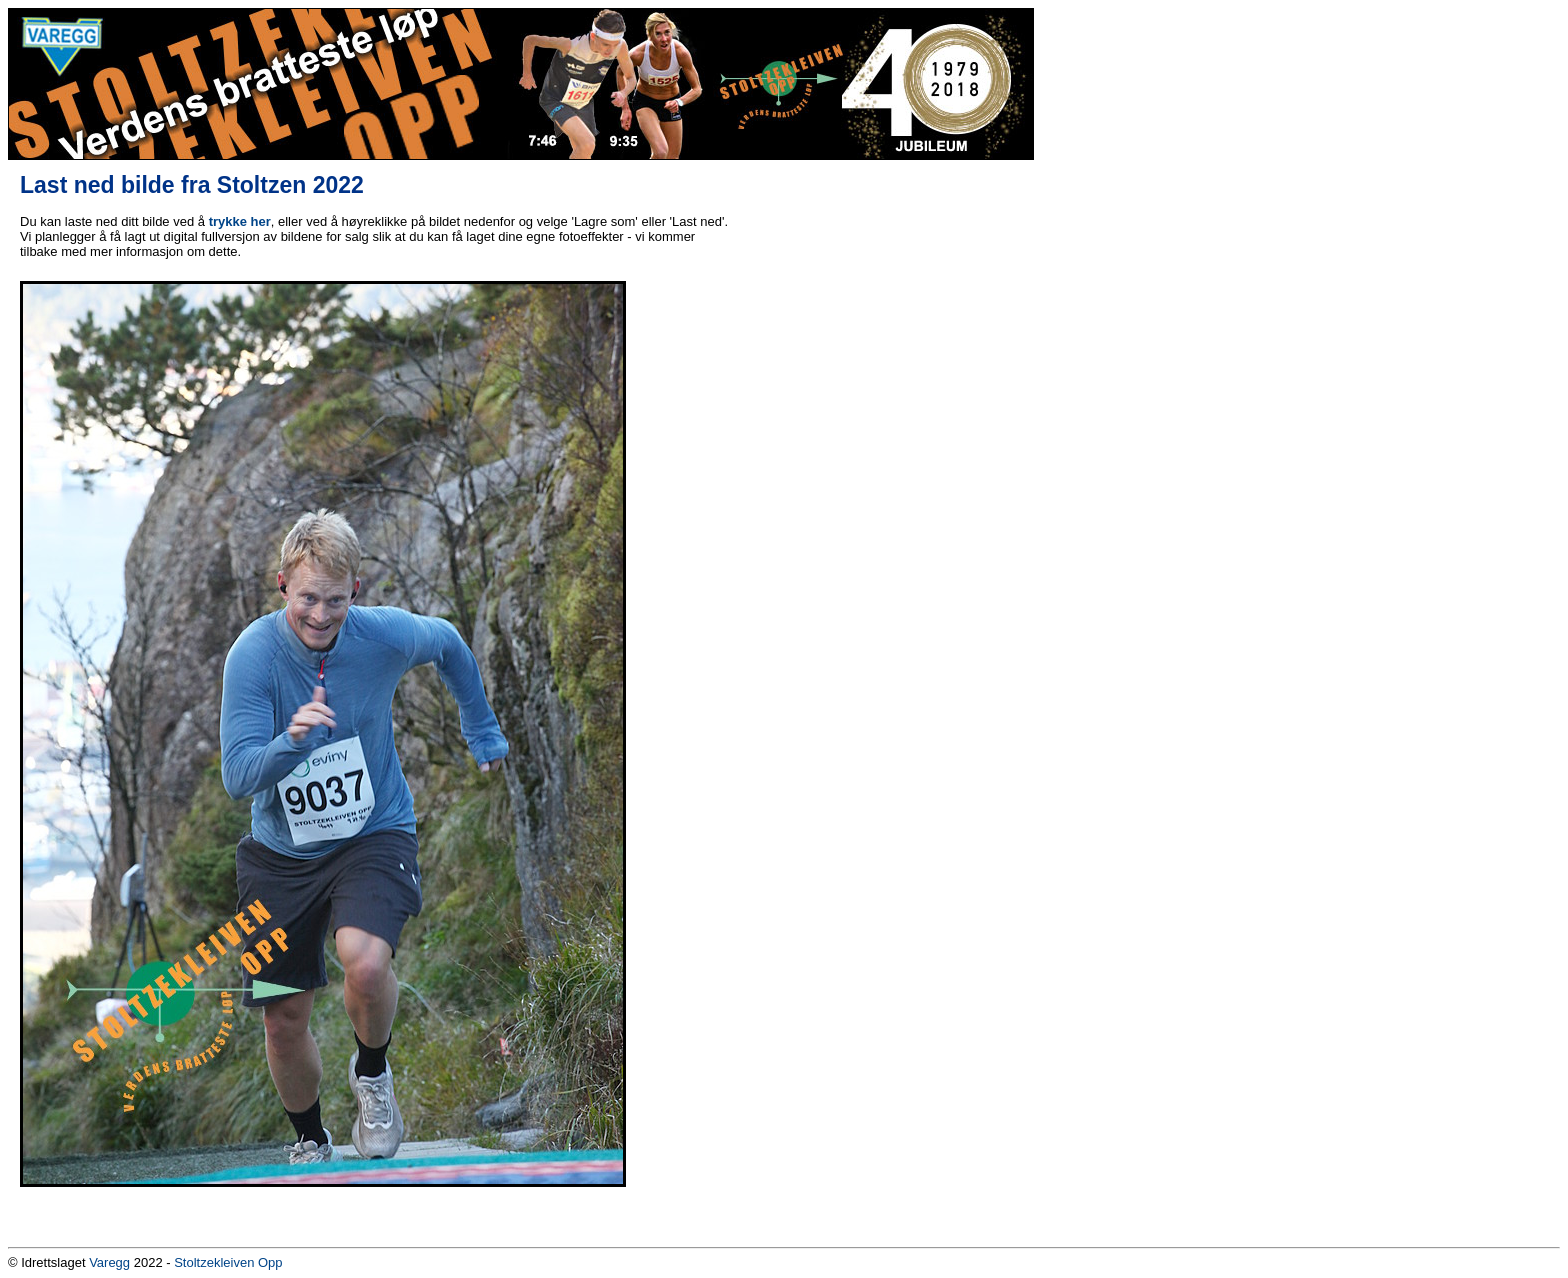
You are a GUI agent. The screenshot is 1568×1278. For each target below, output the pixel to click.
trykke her (240, 221)
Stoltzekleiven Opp (228, 1262)
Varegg (109, 1262)
